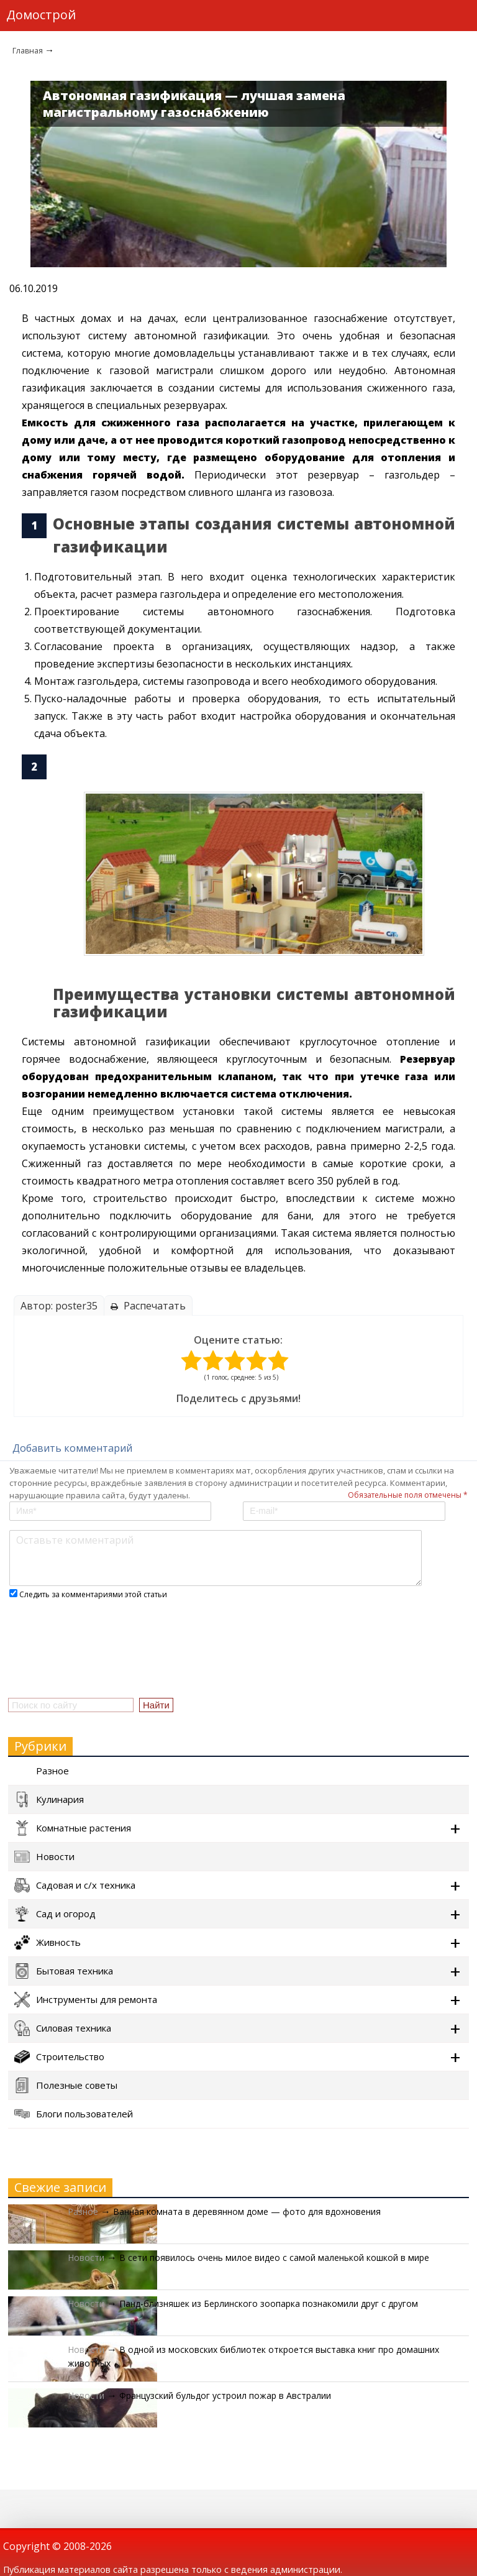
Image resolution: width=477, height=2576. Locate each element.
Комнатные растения (72, 1828)
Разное (41, 1771)
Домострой (41, 14)
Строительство (59, 2057)
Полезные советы (65, 2085)
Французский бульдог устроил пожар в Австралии (225, 2395)
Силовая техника (62, 2028)
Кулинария (49, 1799)
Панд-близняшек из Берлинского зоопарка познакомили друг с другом (268, 2303)
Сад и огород (55, 1914)
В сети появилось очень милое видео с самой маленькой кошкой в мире (274, 2257)
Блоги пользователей (73, 2114)
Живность (47, 1942)
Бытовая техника (63, 1971)
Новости (44, 1856)
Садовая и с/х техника (74, 1885)
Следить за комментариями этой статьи (93, 1594)
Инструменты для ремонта (85, 1999)
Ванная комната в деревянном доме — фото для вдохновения (247, 2211)
